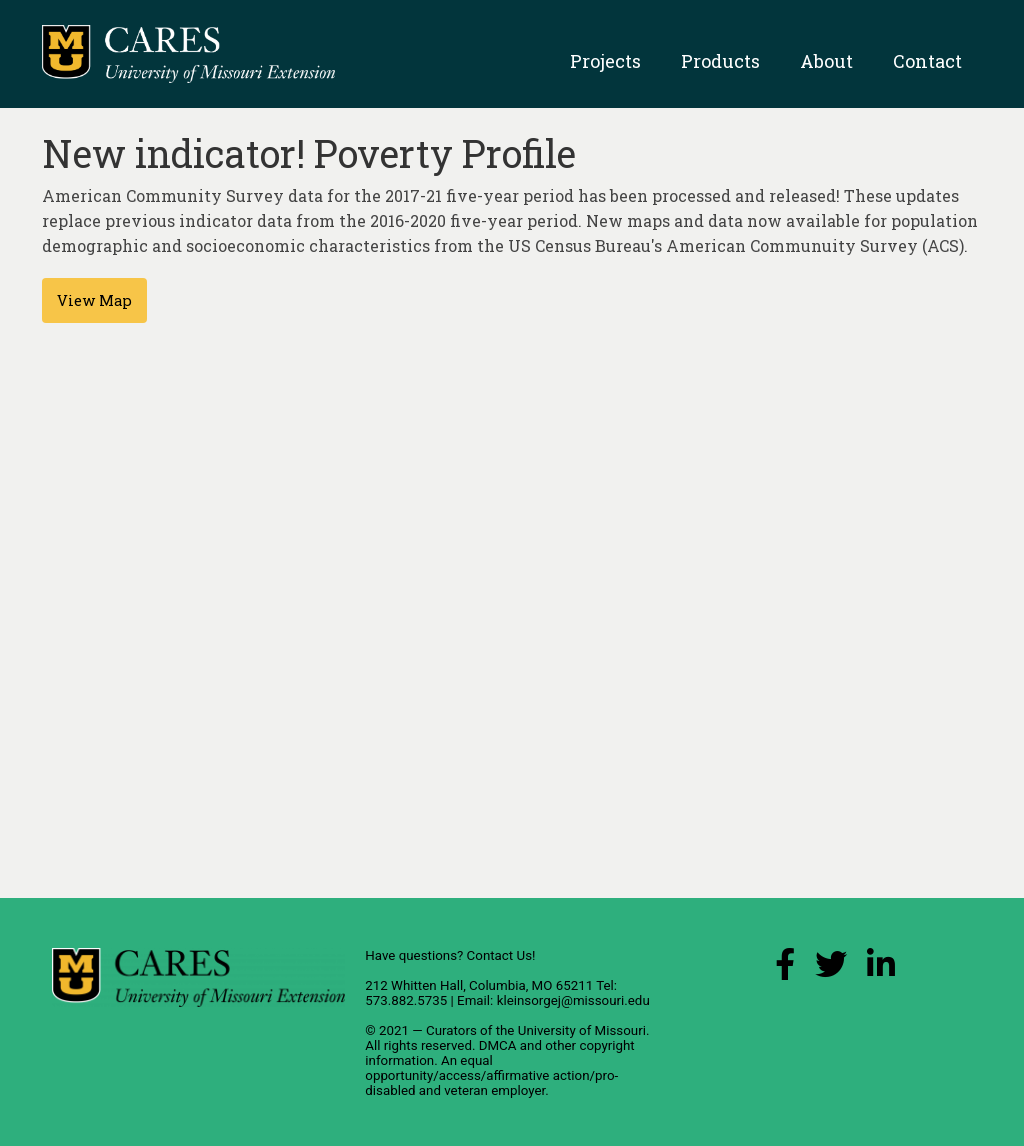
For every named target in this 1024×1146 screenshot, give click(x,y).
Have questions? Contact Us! (450, 955)
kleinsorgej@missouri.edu (573, 1000)
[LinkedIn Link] (881, 969)
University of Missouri (582, 1030)
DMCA (498, 1045)
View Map (94, 300)
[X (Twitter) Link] (831, 969)
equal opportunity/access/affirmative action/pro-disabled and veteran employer (491, 1075)
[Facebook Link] (785, 969)
